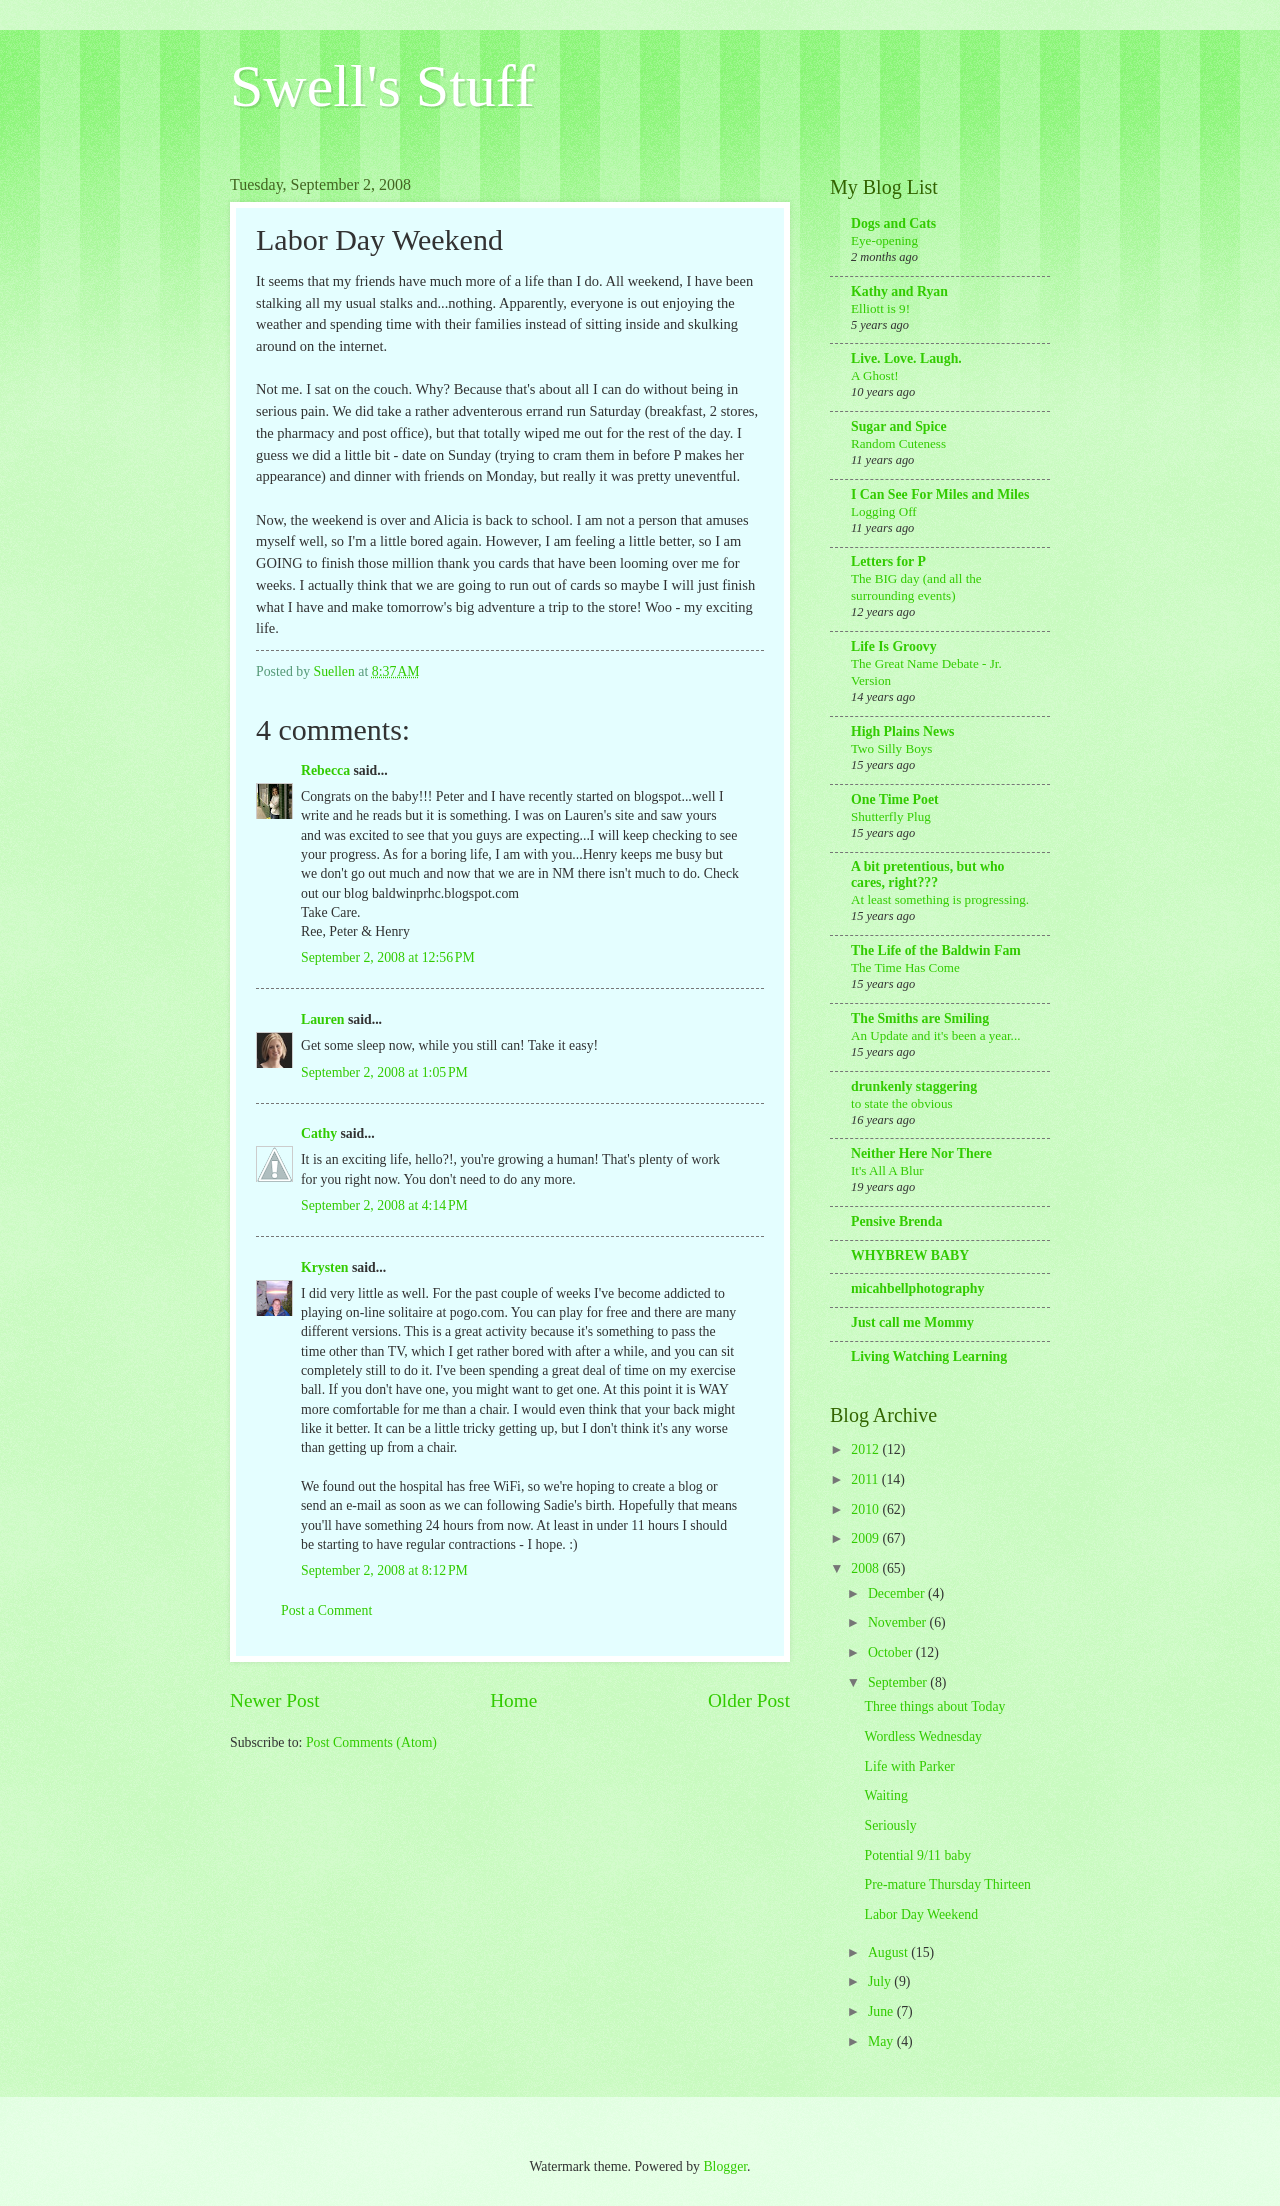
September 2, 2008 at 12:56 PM (388, 957)
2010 (866, 1509)
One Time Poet (895, 799)
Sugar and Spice (899, 426)
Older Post (749, 1700)
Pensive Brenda (896, 1221)
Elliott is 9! (880, 308)
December (898, 1593)
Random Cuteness (898, 443)
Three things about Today (934, 1706)
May (882, 2041)
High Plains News (903, 731)
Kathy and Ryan (899, 291)
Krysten (325, 1267)
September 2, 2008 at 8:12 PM (384, 1570)
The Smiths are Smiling (920, 1018)
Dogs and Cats (893, 223)
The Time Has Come (905, 967)
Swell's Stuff (382, 86)
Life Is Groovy (894, 646)
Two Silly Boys (891, 748)
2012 (866, 1449)
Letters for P (888, 561)
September (899, 1682)
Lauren (322, 1019)
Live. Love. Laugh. (906, 358)
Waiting (885, 1795)
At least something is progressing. (940, 899)
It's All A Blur (887, 1170)
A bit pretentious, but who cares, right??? (927, 874)
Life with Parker (909, 1766)
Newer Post (275, 1700)
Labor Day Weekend (921, 1914)
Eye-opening (884, 240)
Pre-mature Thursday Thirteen (947, 1884)
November (899, 1622)
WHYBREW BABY (910, 1255)
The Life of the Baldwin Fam (936, 950)
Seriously (890, 1825)
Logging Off (884, 511)
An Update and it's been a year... (935, 1035)
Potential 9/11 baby (917, 1855)
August (889, 1952)
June (882, 2011)
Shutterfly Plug (891, 816)
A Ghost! (875, 375)
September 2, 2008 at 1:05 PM (384, 1072)
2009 (866, 1538)
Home (513, 1700)
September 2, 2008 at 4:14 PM (384, 1205)
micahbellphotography (917, 1288)
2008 (866, 1568)
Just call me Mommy (912, 1322)
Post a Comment (326, 1610)
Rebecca (325, 770)
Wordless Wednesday (922, 1736)
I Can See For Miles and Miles (940, 494)
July (881, 1981)
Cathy (319, 1133)
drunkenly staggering (914, 1086)
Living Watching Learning (929, 1356)
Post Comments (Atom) (371, 1742)
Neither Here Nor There (921, 1153)
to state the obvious (902, 1103)
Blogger (725, 2166)
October (892, 1652)
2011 (866, 1479)
